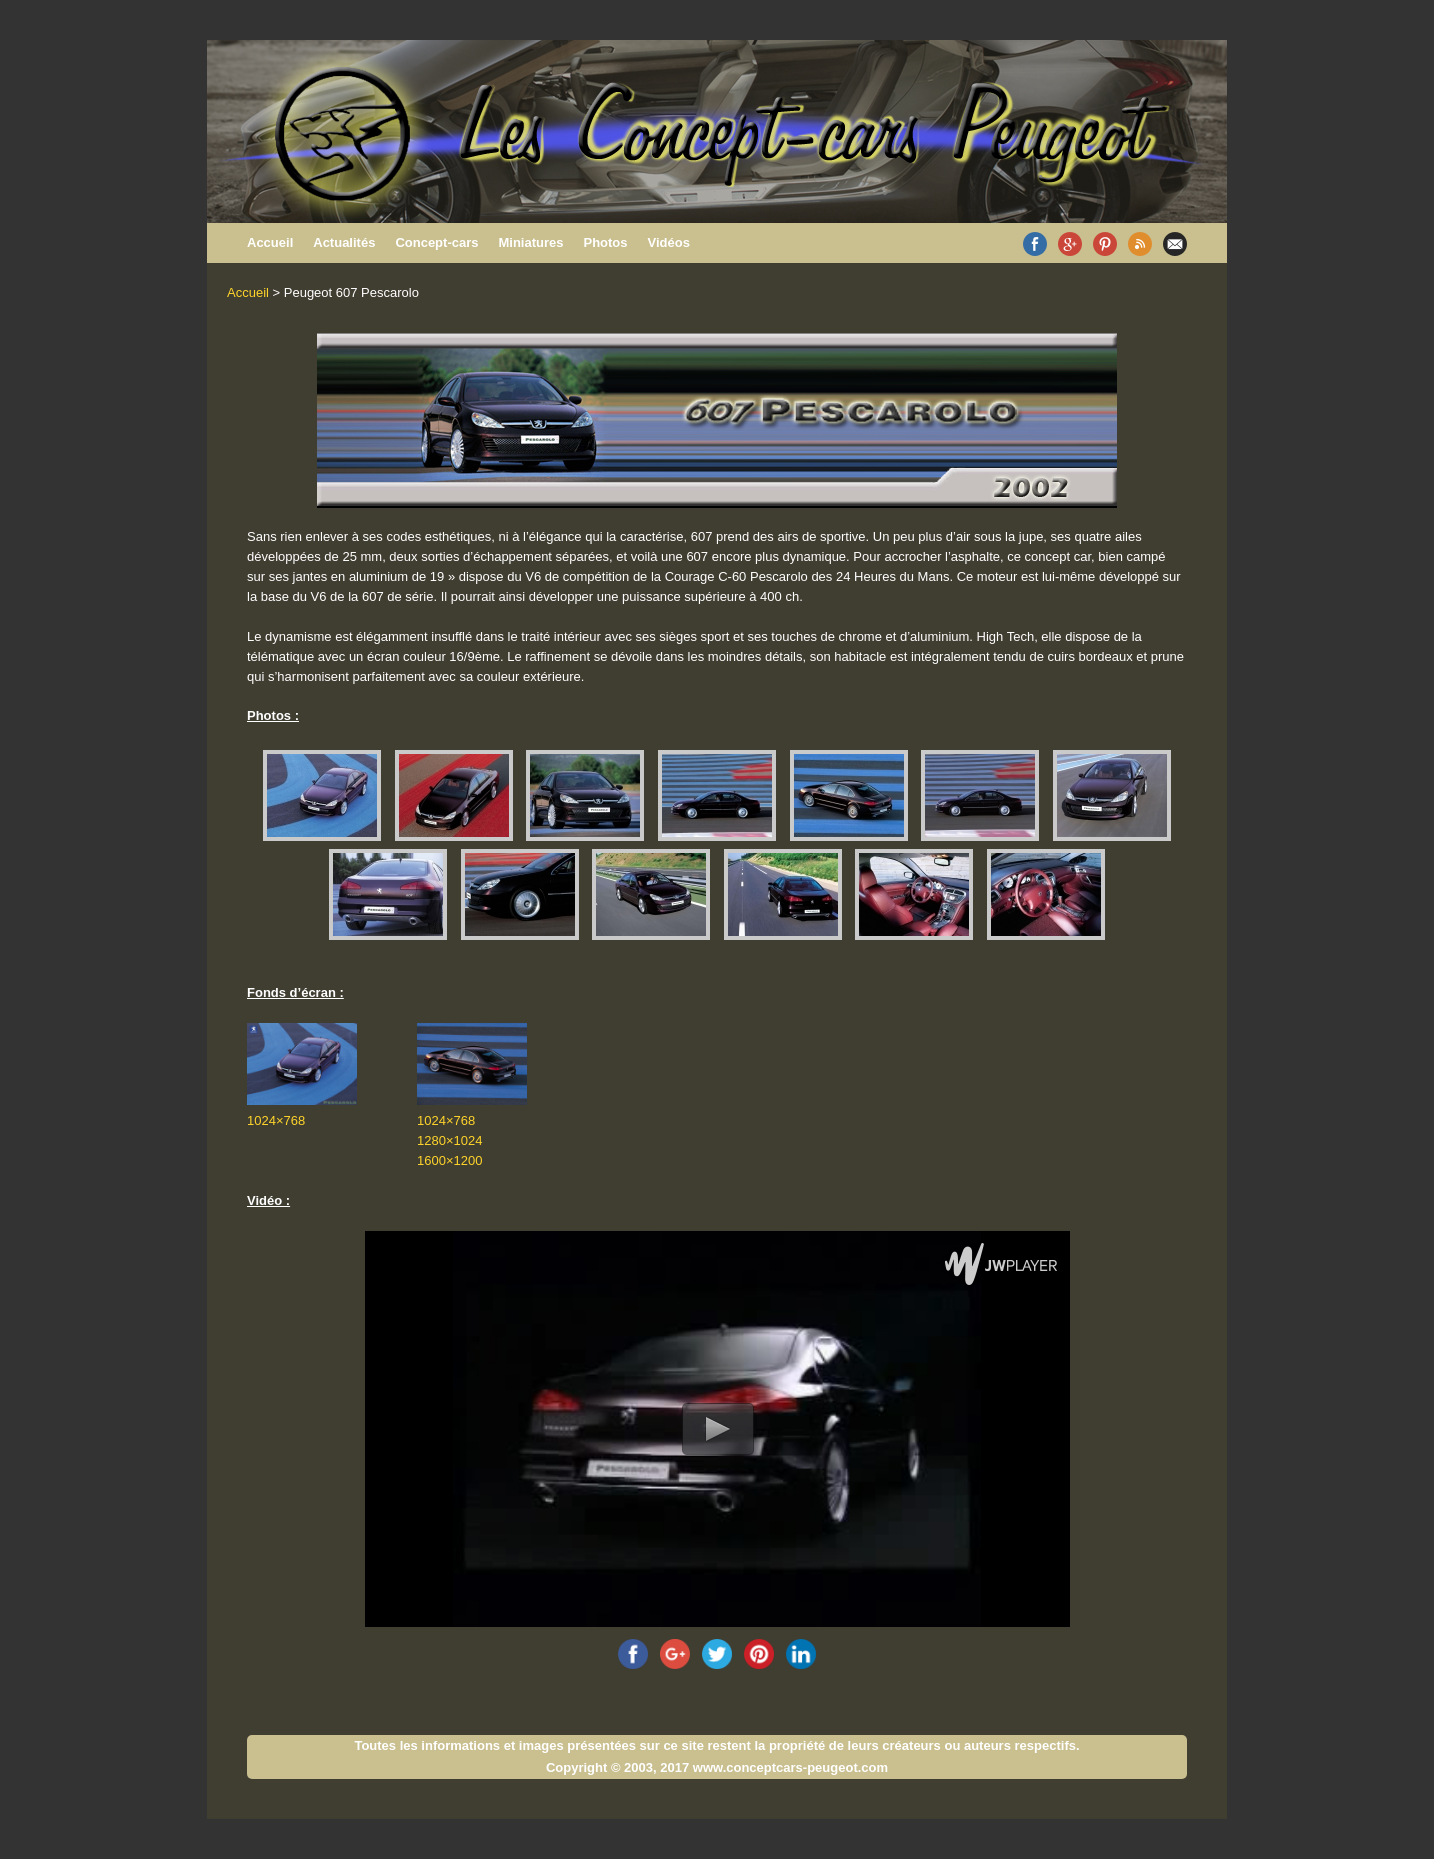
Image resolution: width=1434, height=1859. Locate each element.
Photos (605, 242)
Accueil (270, 242)
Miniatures (530, 242)
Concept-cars (436, 242)
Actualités (344, 242)
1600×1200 (449, 1160)
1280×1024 (449, 1140)
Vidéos (669, 242)
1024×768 (276, 1120)
